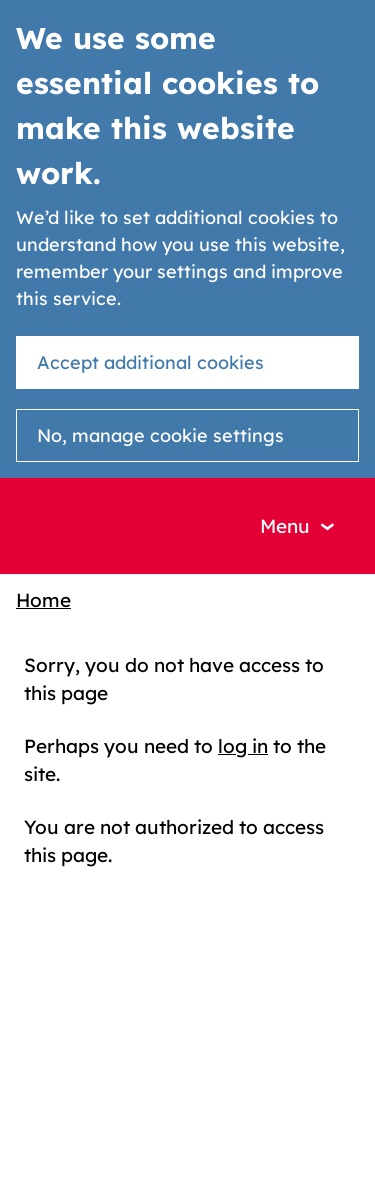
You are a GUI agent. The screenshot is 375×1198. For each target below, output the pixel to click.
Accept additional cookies (150, 362)
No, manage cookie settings (160, 435)
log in (243, 746)
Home (43, 600)
